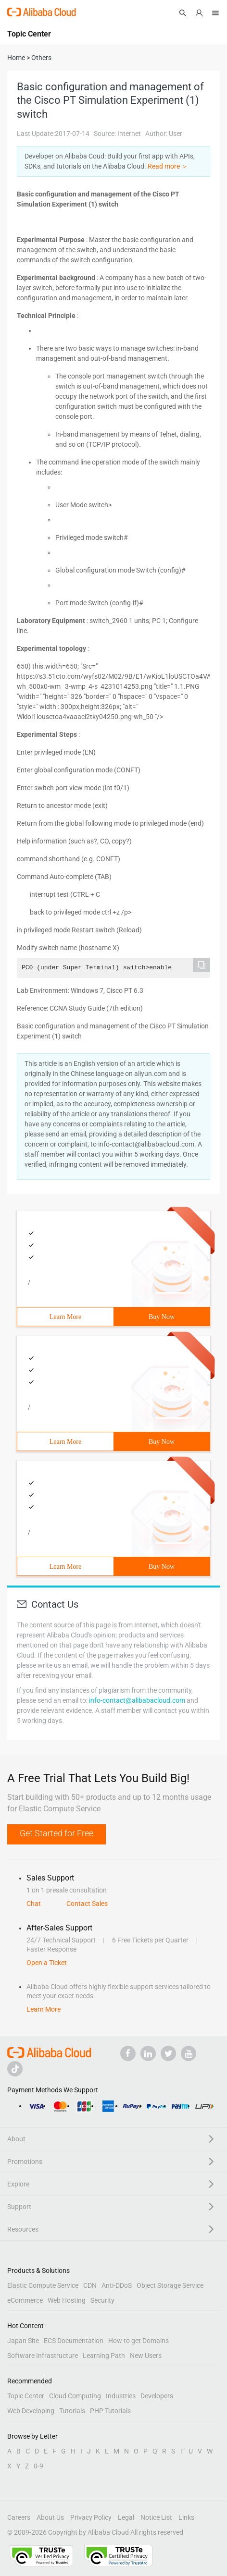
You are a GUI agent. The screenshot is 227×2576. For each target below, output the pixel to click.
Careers (18, 2517)
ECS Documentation (73, 2340)
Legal (126, 2517)
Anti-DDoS (116, 2285)
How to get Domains (138, 2340)
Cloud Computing (75, 2396)
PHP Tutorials (110, 2411)
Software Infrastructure (42, 2355)
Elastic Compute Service (42, 2285)
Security (102, 2300)
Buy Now (162, 1316)
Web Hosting (67, 2300)
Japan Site (23, 2340)
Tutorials (72, 2411)
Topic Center (25, 2396)
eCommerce (25, 2300)
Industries (121, 2396)
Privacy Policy (91, 2517)
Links (186, 2517)
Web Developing (30, 2411)
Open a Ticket (46, 1962)
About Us (50, 2517)
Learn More (65, 1316)
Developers (156, 2396)
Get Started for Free (56, 1833)
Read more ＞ (168, 166)
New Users (146, 2355)
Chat (33, 1903)
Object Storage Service (170, 2285)
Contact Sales (87, 1903)
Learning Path (104, 2355)
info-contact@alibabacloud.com (137, 1700)
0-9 (38, 2466)
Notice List (156, 2517)
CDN (90, 2285)
